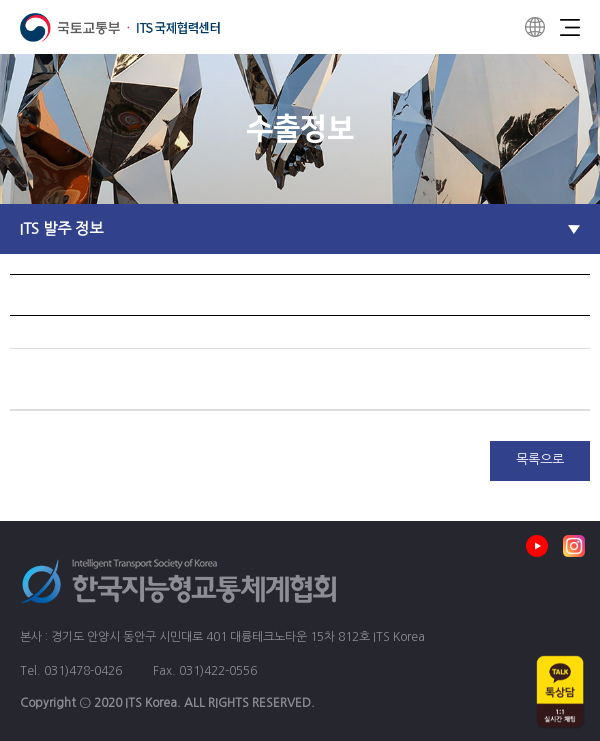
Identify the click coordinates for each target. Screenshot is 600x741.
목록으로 (540, 459)
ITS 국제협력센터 (120, 27)
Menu (570, 27)
